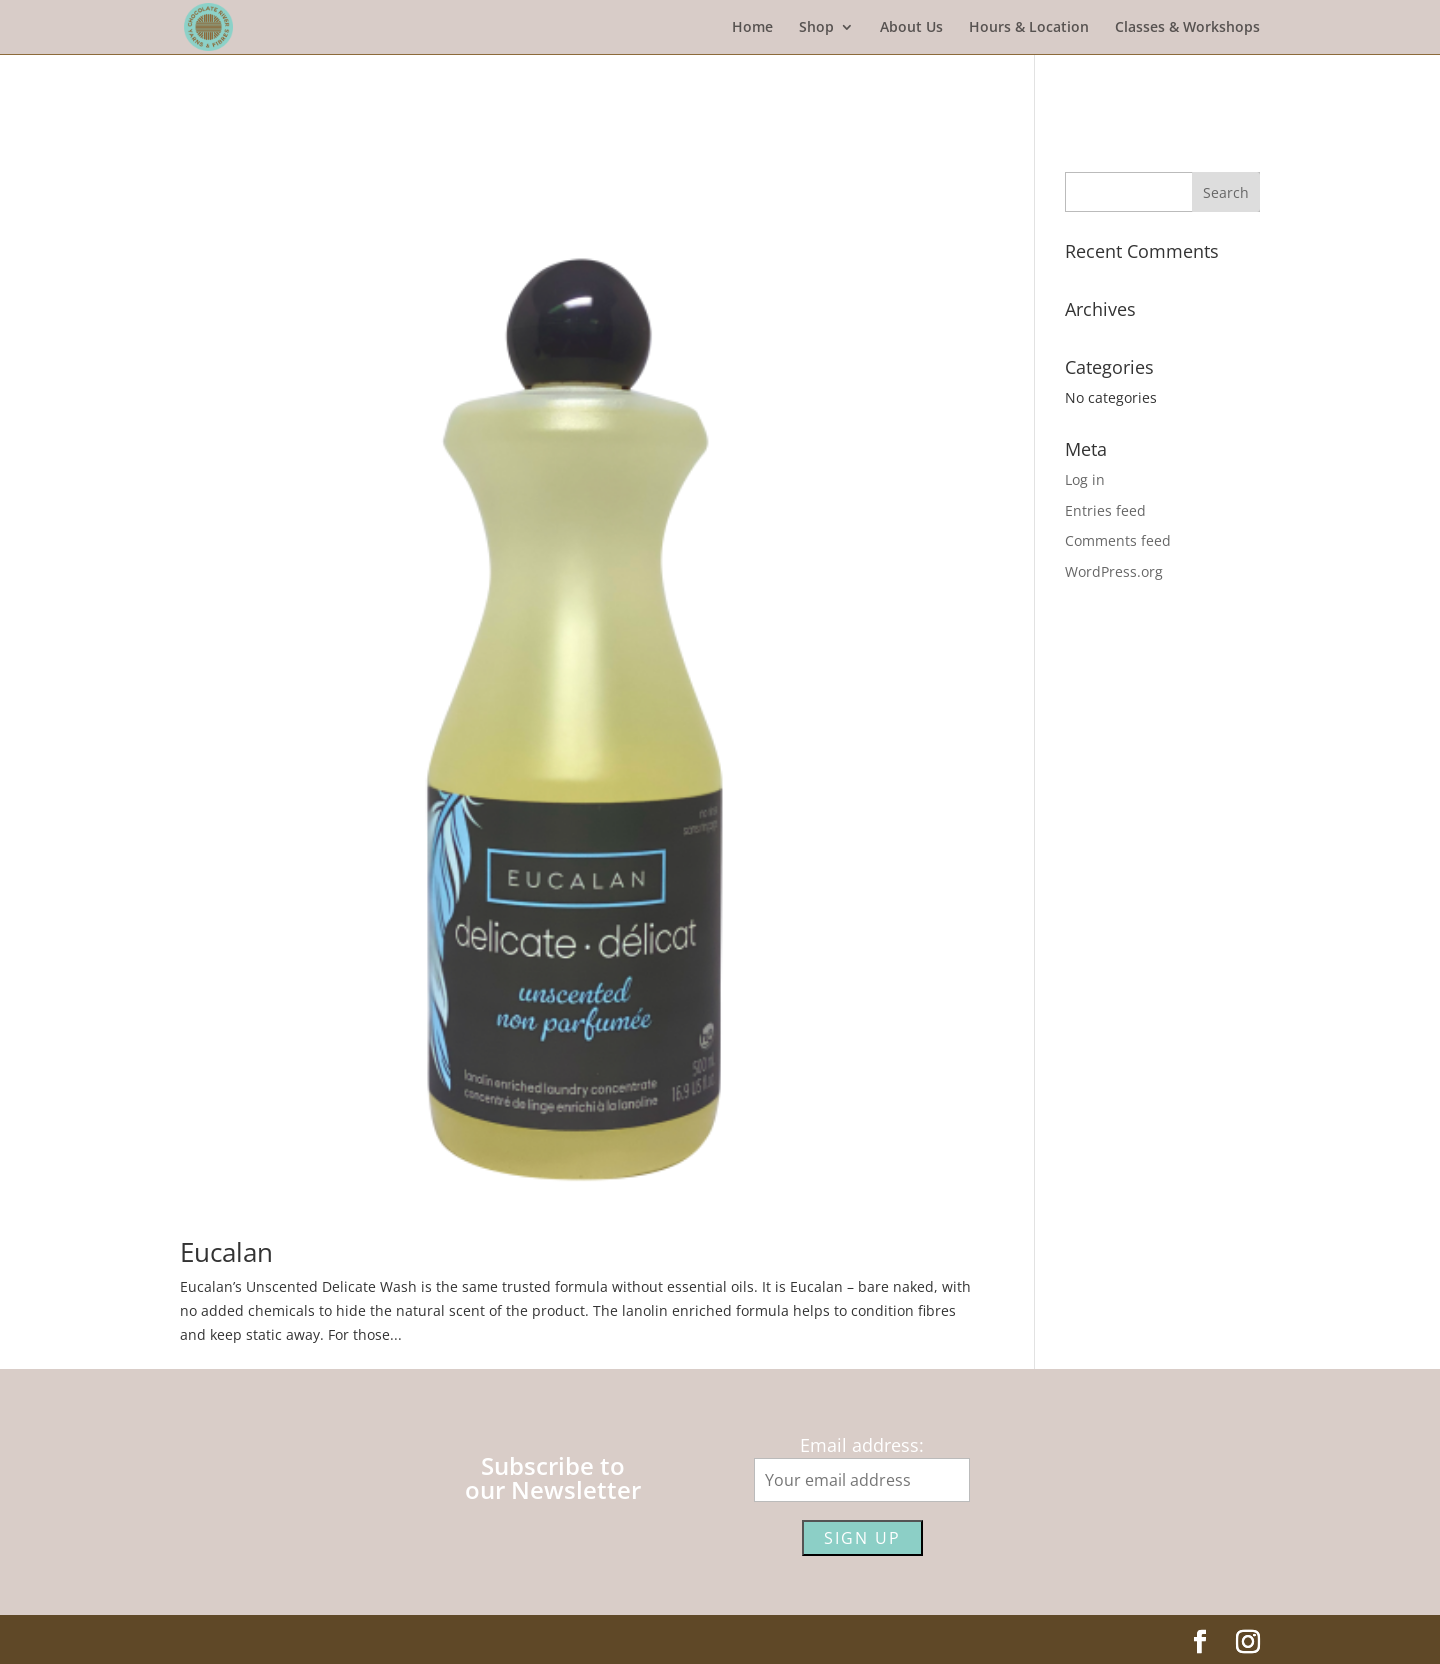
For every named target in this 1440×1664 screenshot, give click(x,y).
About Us (911, 28)
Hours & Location (1029, 28)
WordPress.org (1114, 571)
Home (752, 28)
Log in (1085, 479)
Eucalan (226, 1252)
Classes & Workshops (1187, 28)
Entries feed (1105, 510)
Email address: (862, 1445)
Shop (816, 28)
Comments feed (1118, 540)
